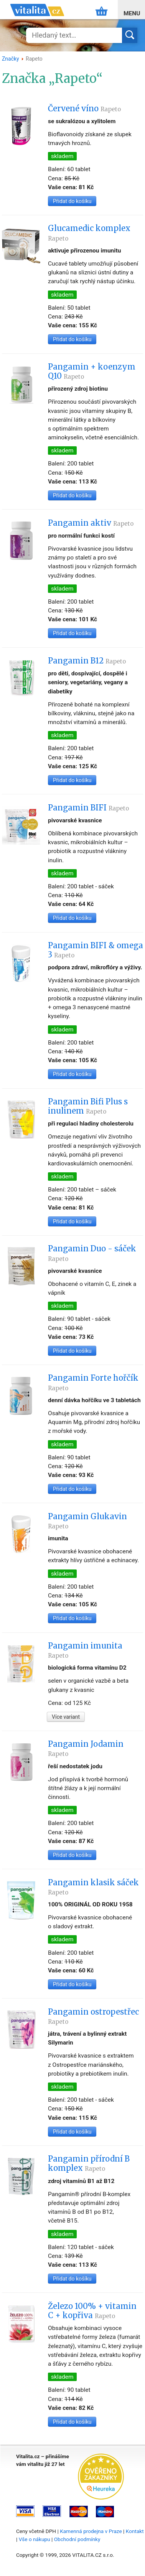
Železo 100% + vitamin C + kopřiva (92, 2310)
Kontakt (135, 2531)
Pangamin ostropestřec (93, 2016)
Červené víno (84, 109)
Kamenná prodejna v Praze (91, 2531)
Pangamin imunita (85, 1650)
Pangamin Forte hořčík (93, 1382)
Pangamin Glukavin (87, 1521)
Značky (10, 59)
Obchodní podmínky (77, 2539)
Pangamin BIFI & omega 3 (95, 950)
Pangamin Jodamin (86, 1748)
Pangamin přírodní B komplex (89, 2163)
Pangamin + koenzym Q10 (91, 371)
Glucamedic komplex (89, 232)
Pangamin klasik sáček (93, 1887)
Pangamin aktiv (90, 523)
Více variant (66, 1717)
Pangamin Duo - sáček (92, 1253)
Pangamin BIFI (88, 808)
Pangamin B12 (87, 661)
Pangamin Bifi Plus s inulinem (88, 1106)
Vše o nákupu (34, 2539)
